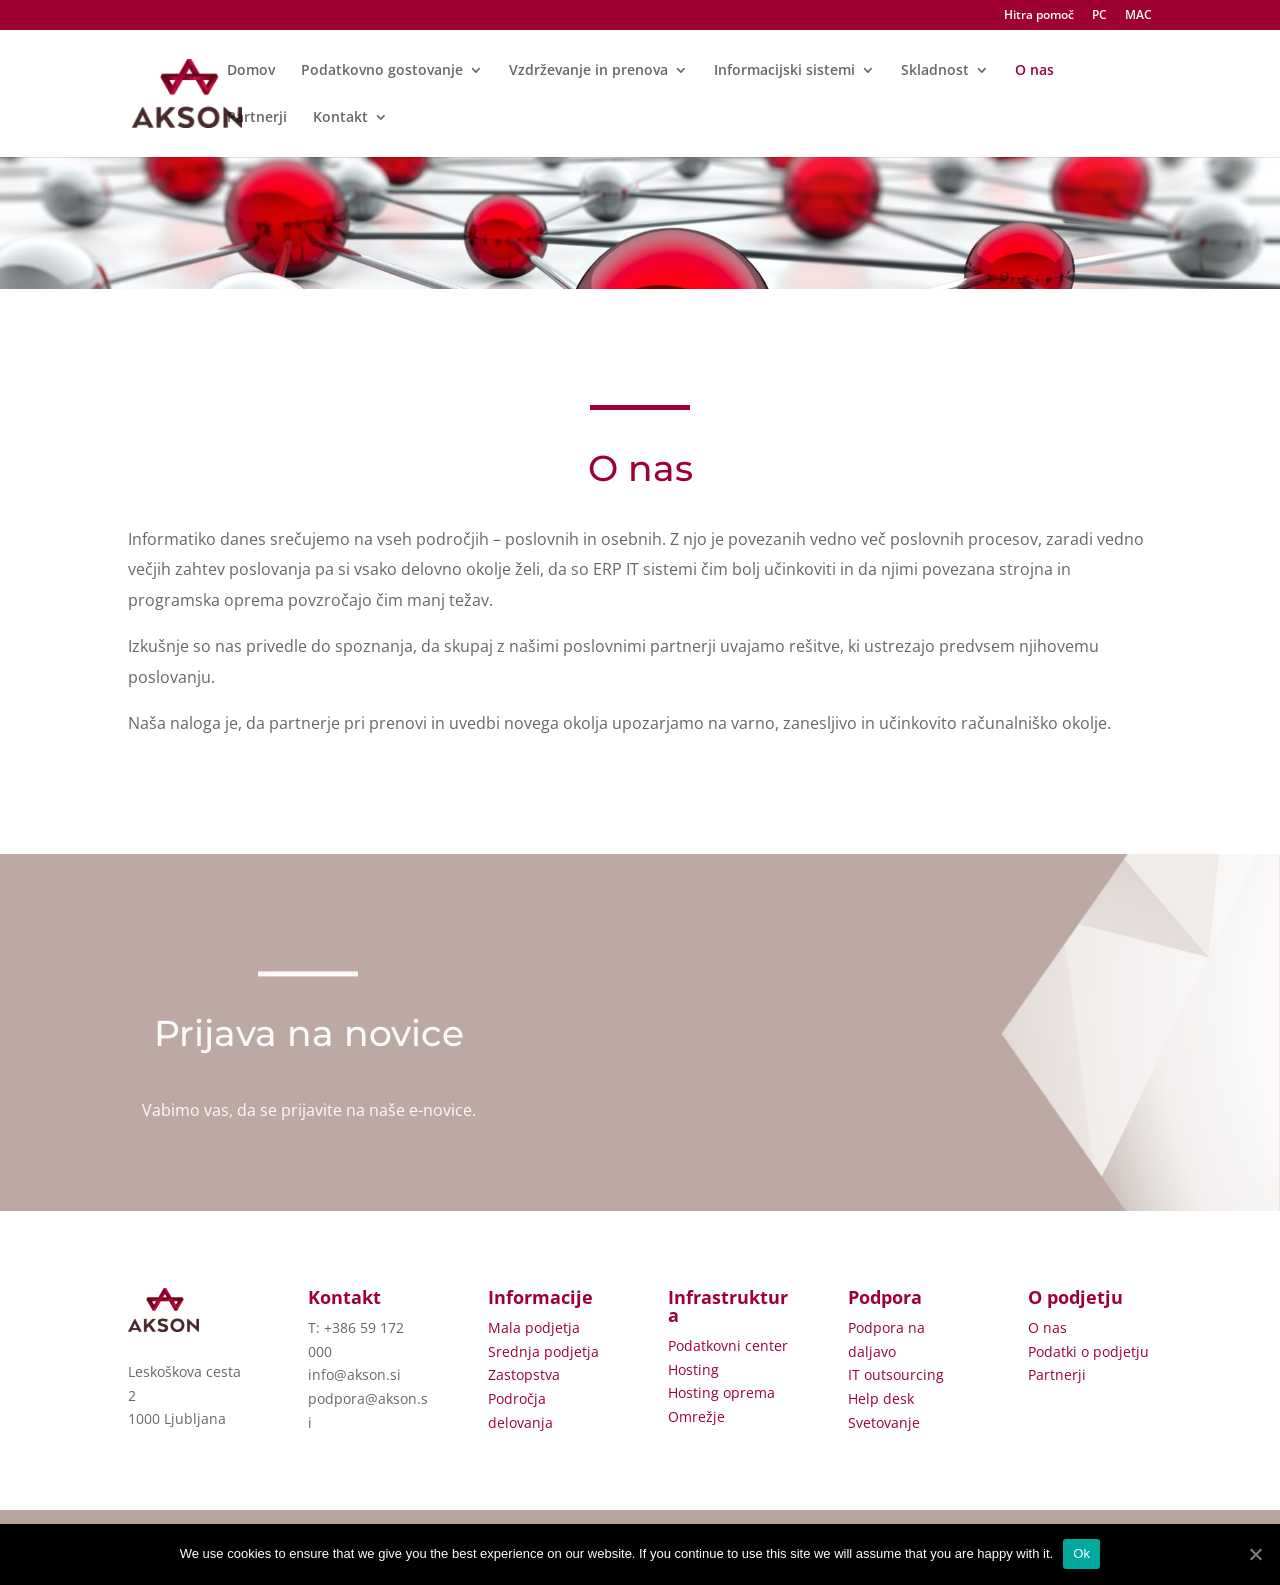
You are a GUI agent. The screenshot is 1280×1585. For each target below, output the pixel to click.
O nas (1034, 71)
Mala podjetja (534, 1327)
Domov (251, 71)
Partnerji (257, 118)
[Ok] (1255, 1554)
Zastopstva (524, 1374)
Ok (1081, 1553)
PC (1099, 16)
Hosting (693, 1369)
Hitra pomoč (1039, 16)
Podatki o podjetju (1088, 1351)
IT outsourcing (896, 1374)
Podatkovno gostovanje (382, 71)
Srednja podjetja (543, 1351)
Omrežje (696, 1416)
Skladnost (935, 71)
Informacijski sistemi (784, 71)
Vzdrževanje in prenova (588, 71)
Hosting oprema (721, 1392)
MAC (1138, 16)
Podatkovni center (728, 1345)
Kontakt (340, 118)
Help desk (881, 1398)
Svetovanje (884, 1422)
